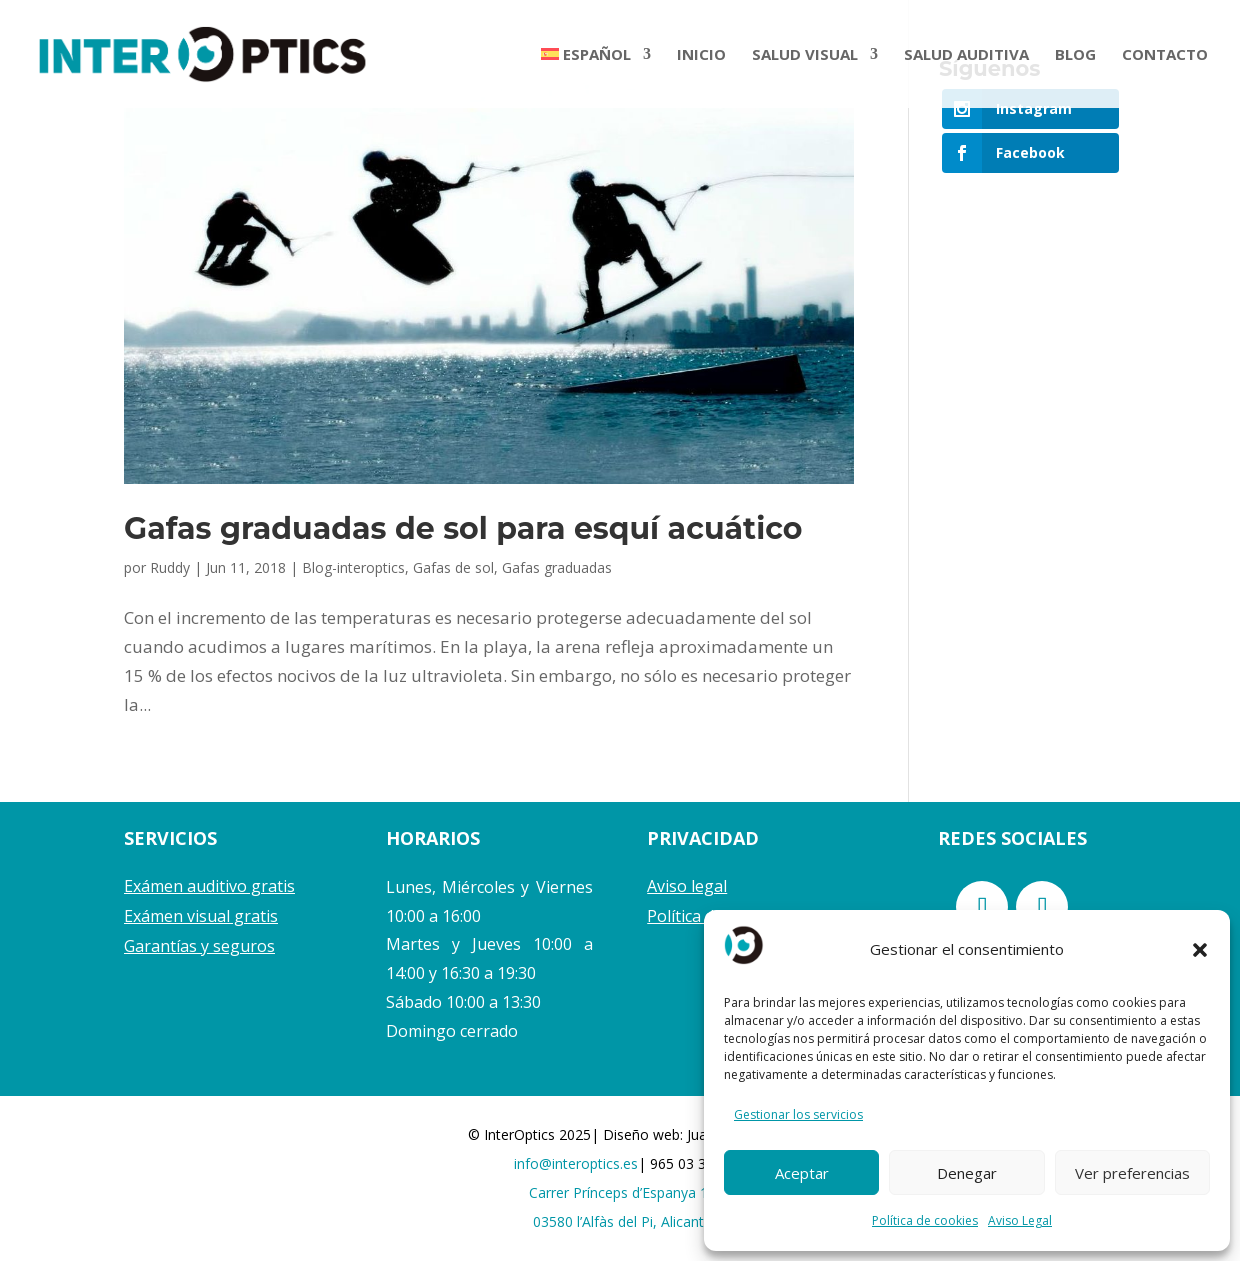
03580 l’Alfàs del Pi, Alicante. (624, 1221)
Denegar (967, 1173)
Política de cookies (925, 1220)
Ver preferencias (1132, 1173)
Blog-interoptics (353, 567)
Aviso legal (687, 886)
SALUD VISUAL (805, 55)
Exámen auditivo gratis (209, 886)
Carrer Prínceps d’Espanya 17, (624, 1192)
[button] (1200, 950)
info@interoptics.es (576, 1163)
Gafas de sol (453, 567)
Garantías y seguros (199, 946)
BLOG (1075, 55)
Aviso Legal (1020, 1220)
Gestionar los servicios (798, 1114)
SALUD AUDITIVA (966, 55)
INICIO (701, 55)
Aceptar (802, 1173)
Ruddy (170, 567)
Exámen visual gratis (201, 916)
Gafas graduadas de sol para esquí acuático (463, 528)
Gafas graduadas (557, 567)
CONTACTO (1165, 55)
